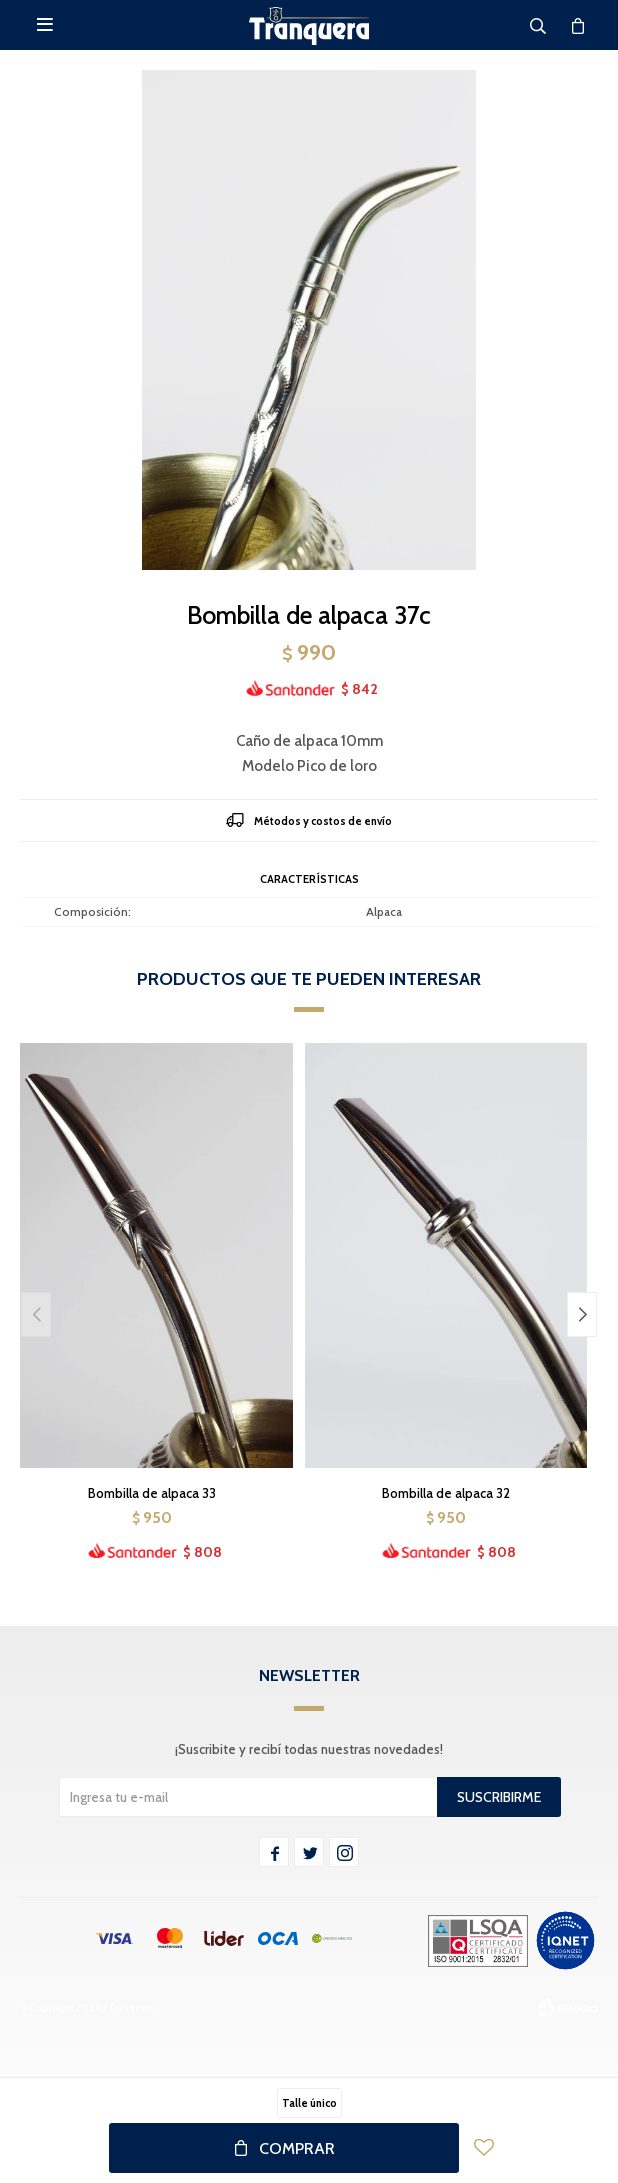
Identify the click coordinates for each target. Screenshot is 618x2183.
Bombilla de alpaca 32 (446, 1493)
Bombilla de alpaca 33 (152, 1493)
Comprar (297, 2148)
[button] (582, 1314)
